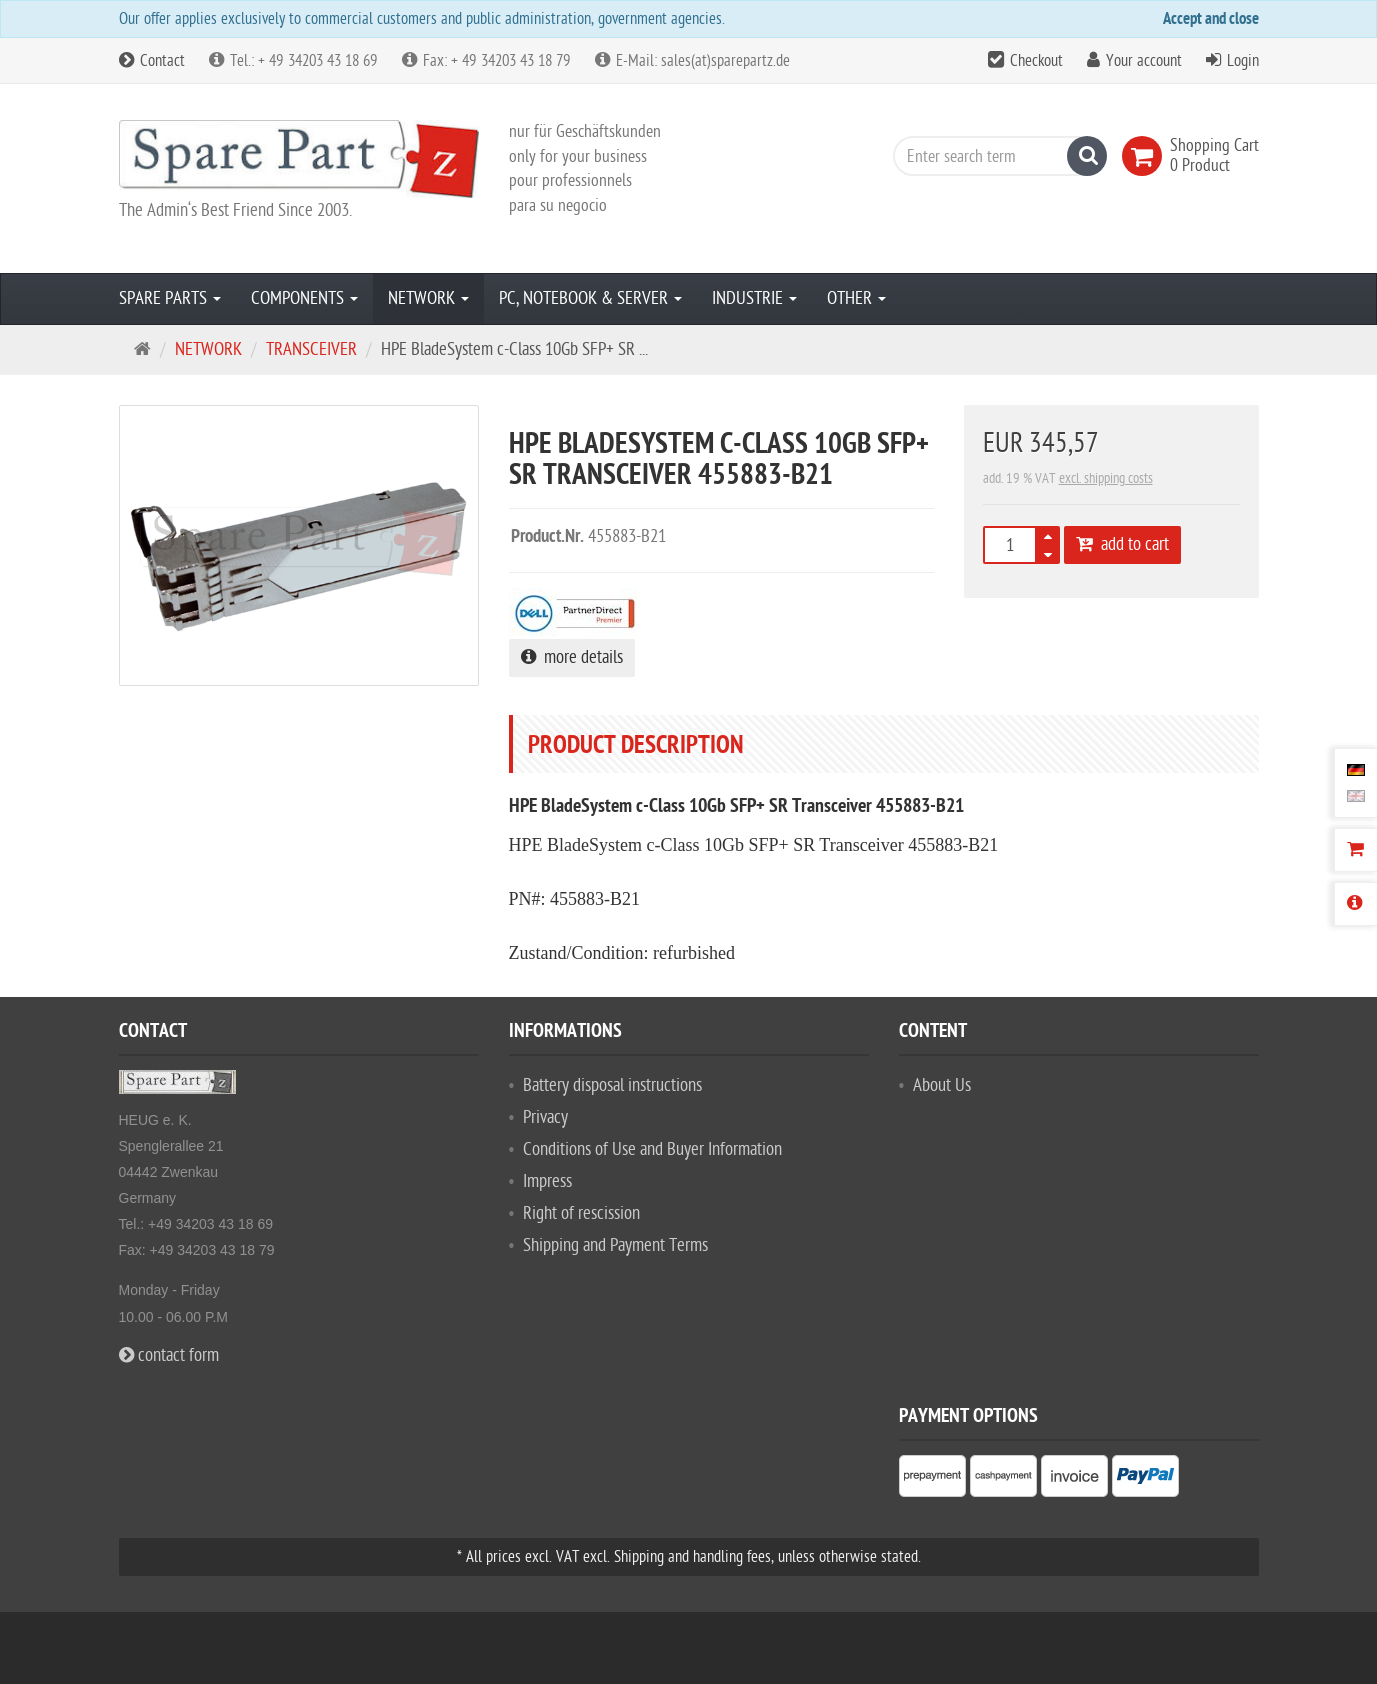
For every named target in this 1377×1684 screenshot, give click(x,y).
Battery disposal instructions (612, 1085)
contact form (169, 1355)
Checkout (1036, 61)
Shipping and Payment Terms (615, 1245)
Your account (1144, 61)
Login (1243, 61)
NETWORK (428, 298)
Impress (547, 1181)
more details (572, 657)
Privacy (545, 1117)
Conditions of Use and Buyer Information (652, 1149)
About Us (942, 1085)
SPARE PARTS (170, 298)
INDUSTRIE (754, 298)
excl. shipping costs (1106, 478)
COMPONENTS (304, 298)
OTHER (856, 298)
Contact (152, 61)
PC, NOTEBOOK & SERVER (590, 298)
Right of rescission (581, 1213)
